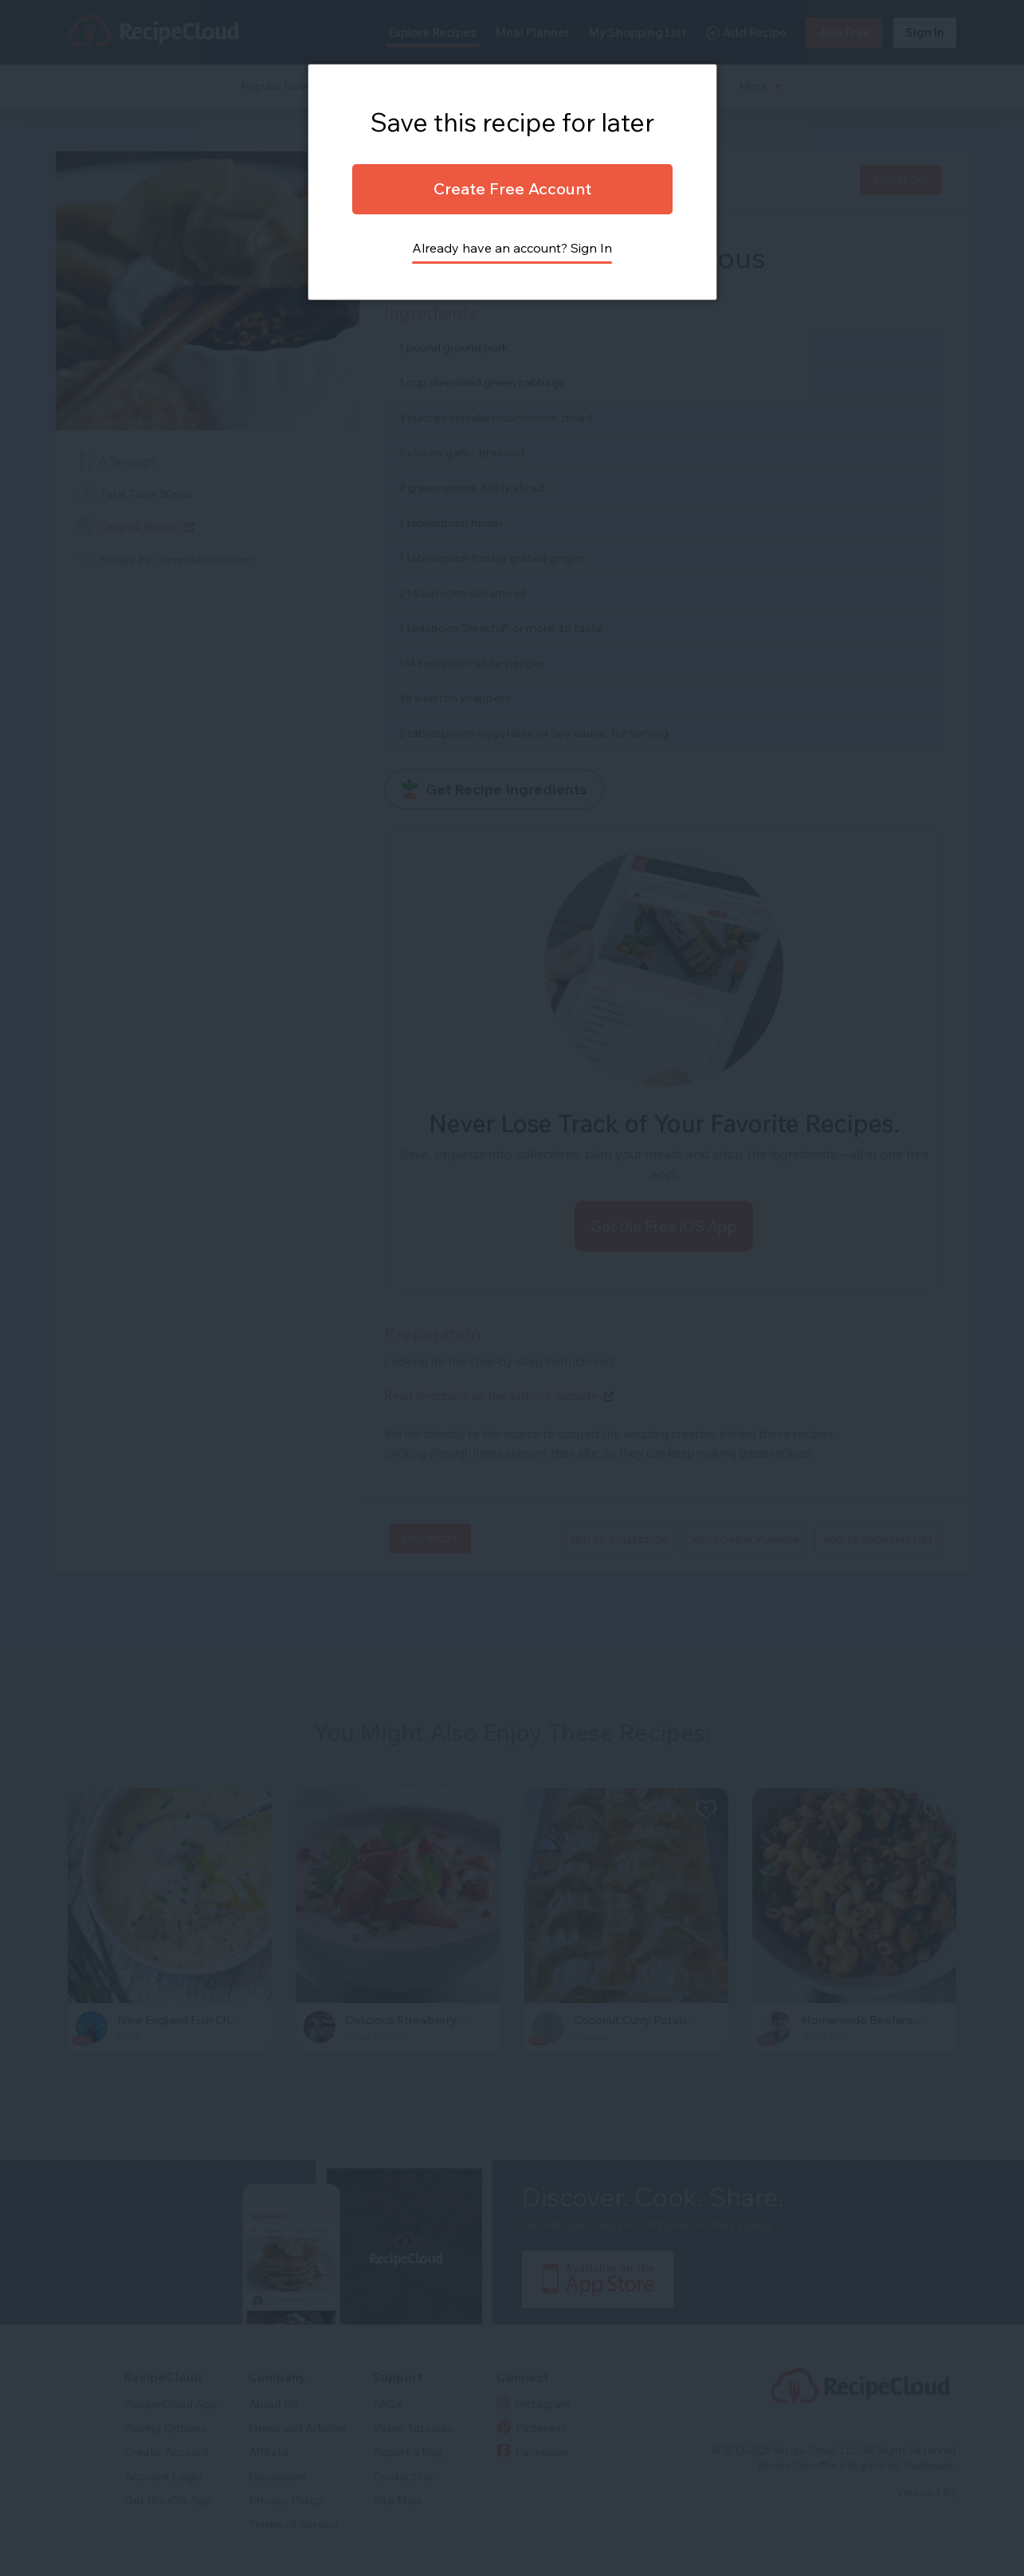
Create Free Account (512, 188)
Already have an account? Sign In (512, 248)
